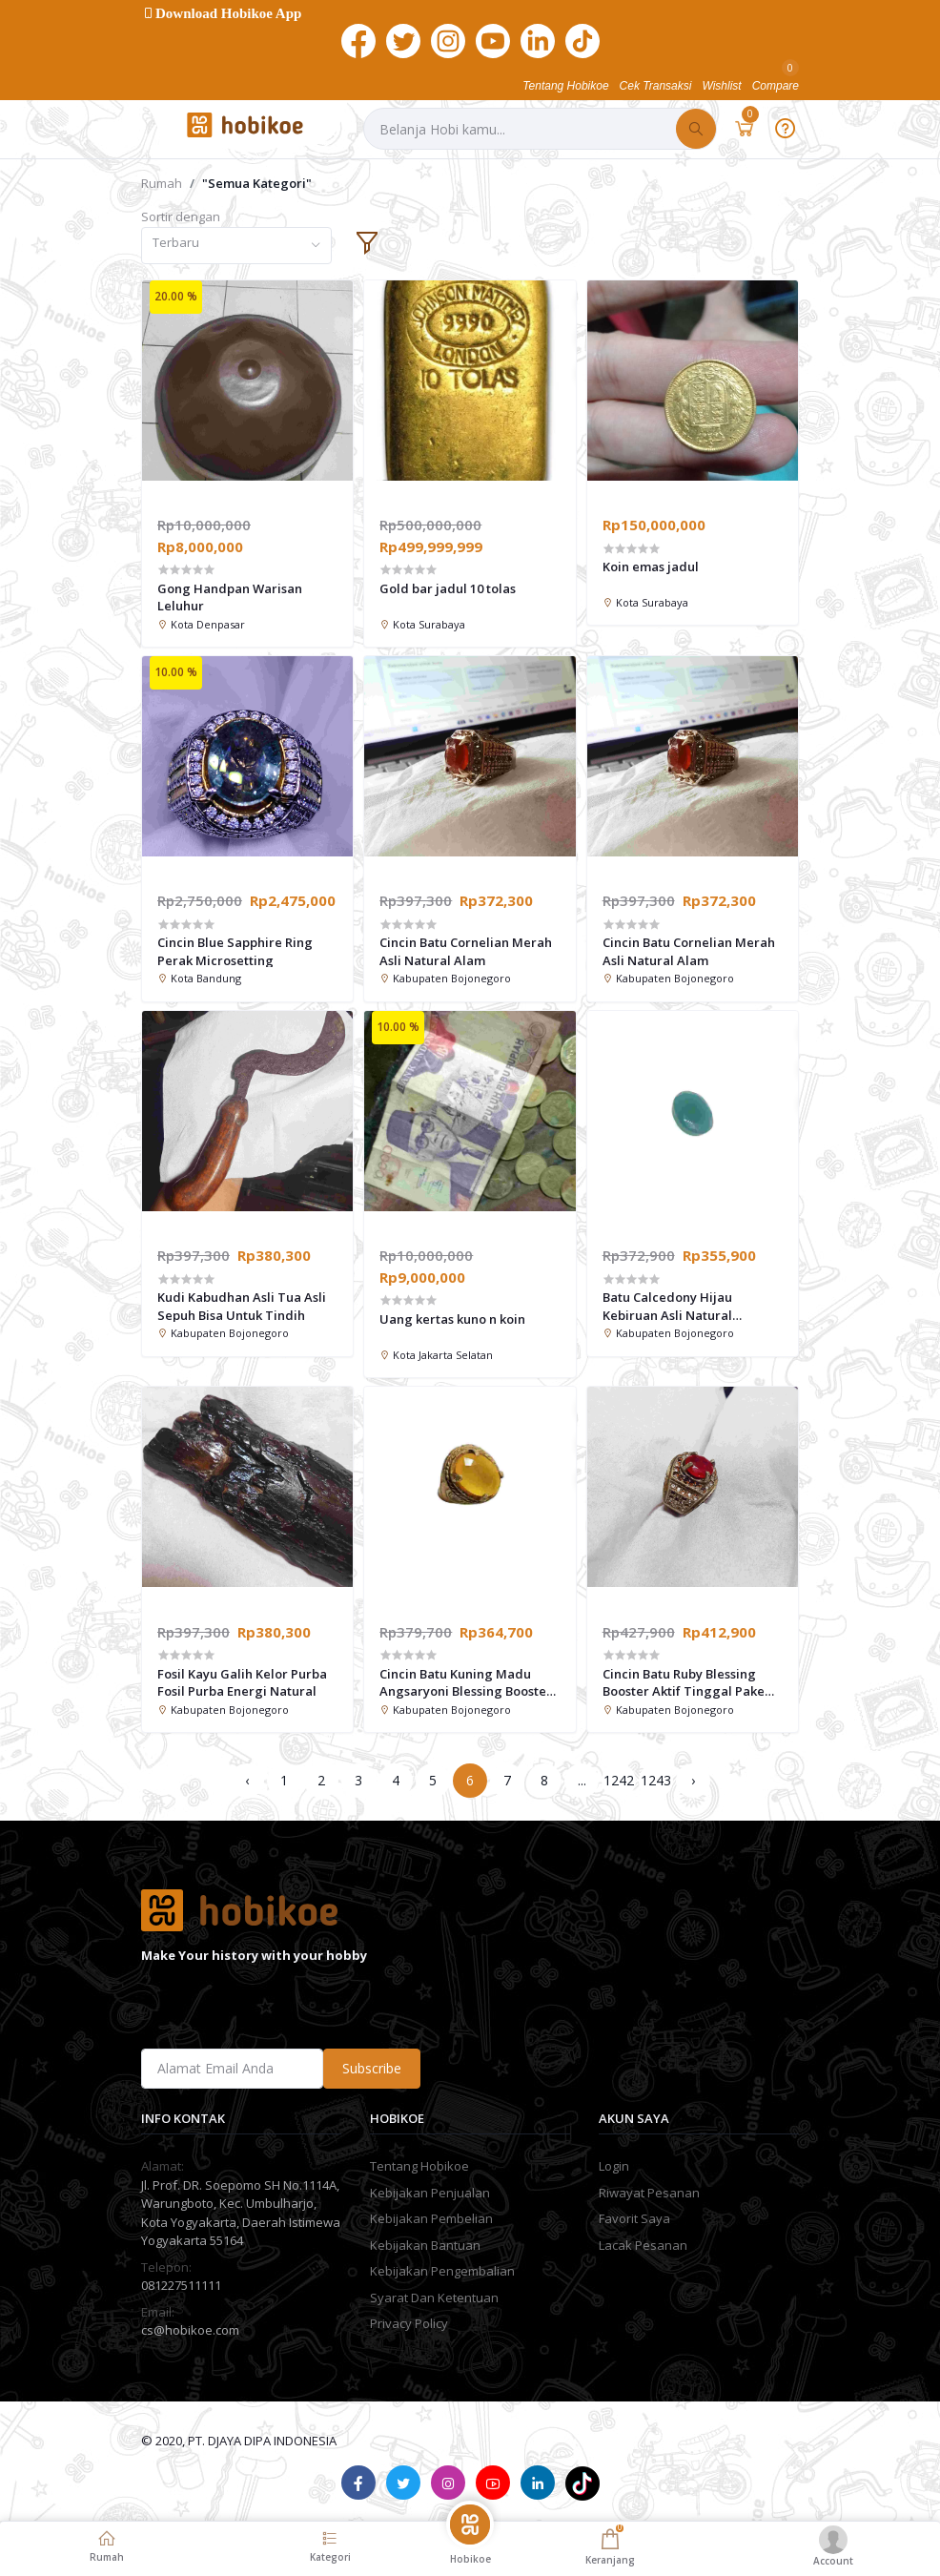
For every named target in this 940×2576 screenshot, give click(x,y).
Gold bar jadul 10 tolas (447, 588)
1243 (656, 1780)
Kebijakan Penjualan (430, 2192)
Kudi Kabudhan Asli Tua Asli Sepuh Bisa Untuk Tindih (241, 1305)
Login (614, 2165)
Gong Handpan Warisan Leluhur (229, 597)
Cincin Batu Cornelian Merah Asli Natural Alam (465, 951)
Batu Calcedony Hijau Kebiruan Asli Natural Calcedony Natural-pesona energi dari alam (684, 1305)
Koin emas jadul (651, 566)
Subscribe (371, 2068)
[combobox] (236, 245)
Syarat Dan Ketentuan (434, 2297)
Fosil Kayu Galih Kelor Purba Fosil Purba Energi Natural (242, 1682)
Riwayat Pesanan (649, 2192)
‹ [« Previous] (247, 1780)
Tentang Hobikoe (419, 2165)
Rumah (161, 183)
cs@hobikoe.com (190, 2330)
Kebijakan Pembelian (431, 2218)
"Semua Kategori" (257, 183)
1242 (618, 1780)
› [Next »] (693, 1780)
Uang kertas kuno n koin (452, 1319)
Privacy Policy (409, 2323)
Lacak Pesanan (643, 2245)
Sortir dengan (180, 216)
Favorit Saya (634, 2218)
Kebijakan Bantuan (425, 2245)
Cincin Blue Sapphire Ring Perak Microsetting (235, 951)
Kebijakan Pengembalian (442, 2270)
